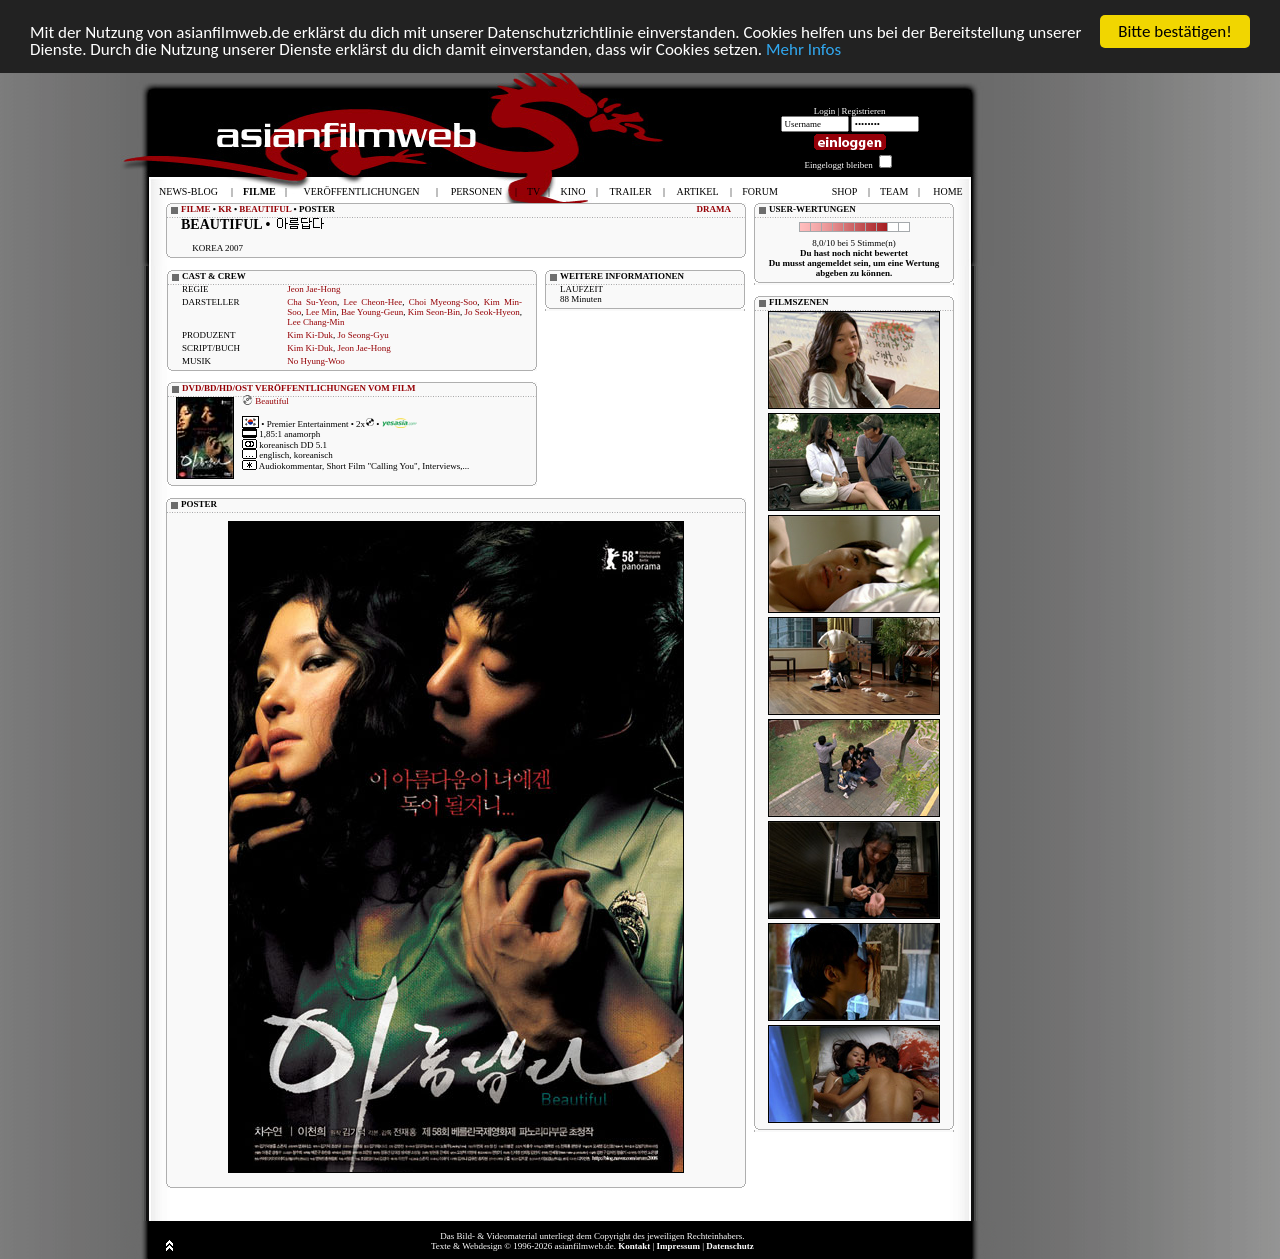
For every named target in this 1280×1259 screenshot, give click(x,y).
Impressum (678, 1246)
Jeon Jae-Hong (313, 289)
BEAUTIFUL (265, 209)
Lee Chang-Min (315, 322)
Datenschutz (730, 1246)
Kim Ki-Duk (310, 335)
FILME (196, 209)
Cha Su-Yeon (312, 302)
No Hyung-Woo (316, 361)
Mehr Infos (803, 49)
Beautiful (272, 400)
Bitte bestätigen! (1175, 31)
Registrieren (864, 111)
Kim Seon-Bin (434, 312)
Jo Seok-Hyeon (491, 312)
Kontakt (634, 1246)
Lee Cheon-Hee (373, 302)
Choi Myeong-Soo (443, 302)
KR (225, 209)
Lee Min (321, 312)
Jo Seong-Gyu (363, 335)
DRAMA (714, 209)
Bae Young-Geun (372, 312)
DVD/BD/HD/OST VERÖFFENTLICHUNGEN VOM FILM (299, 388)
